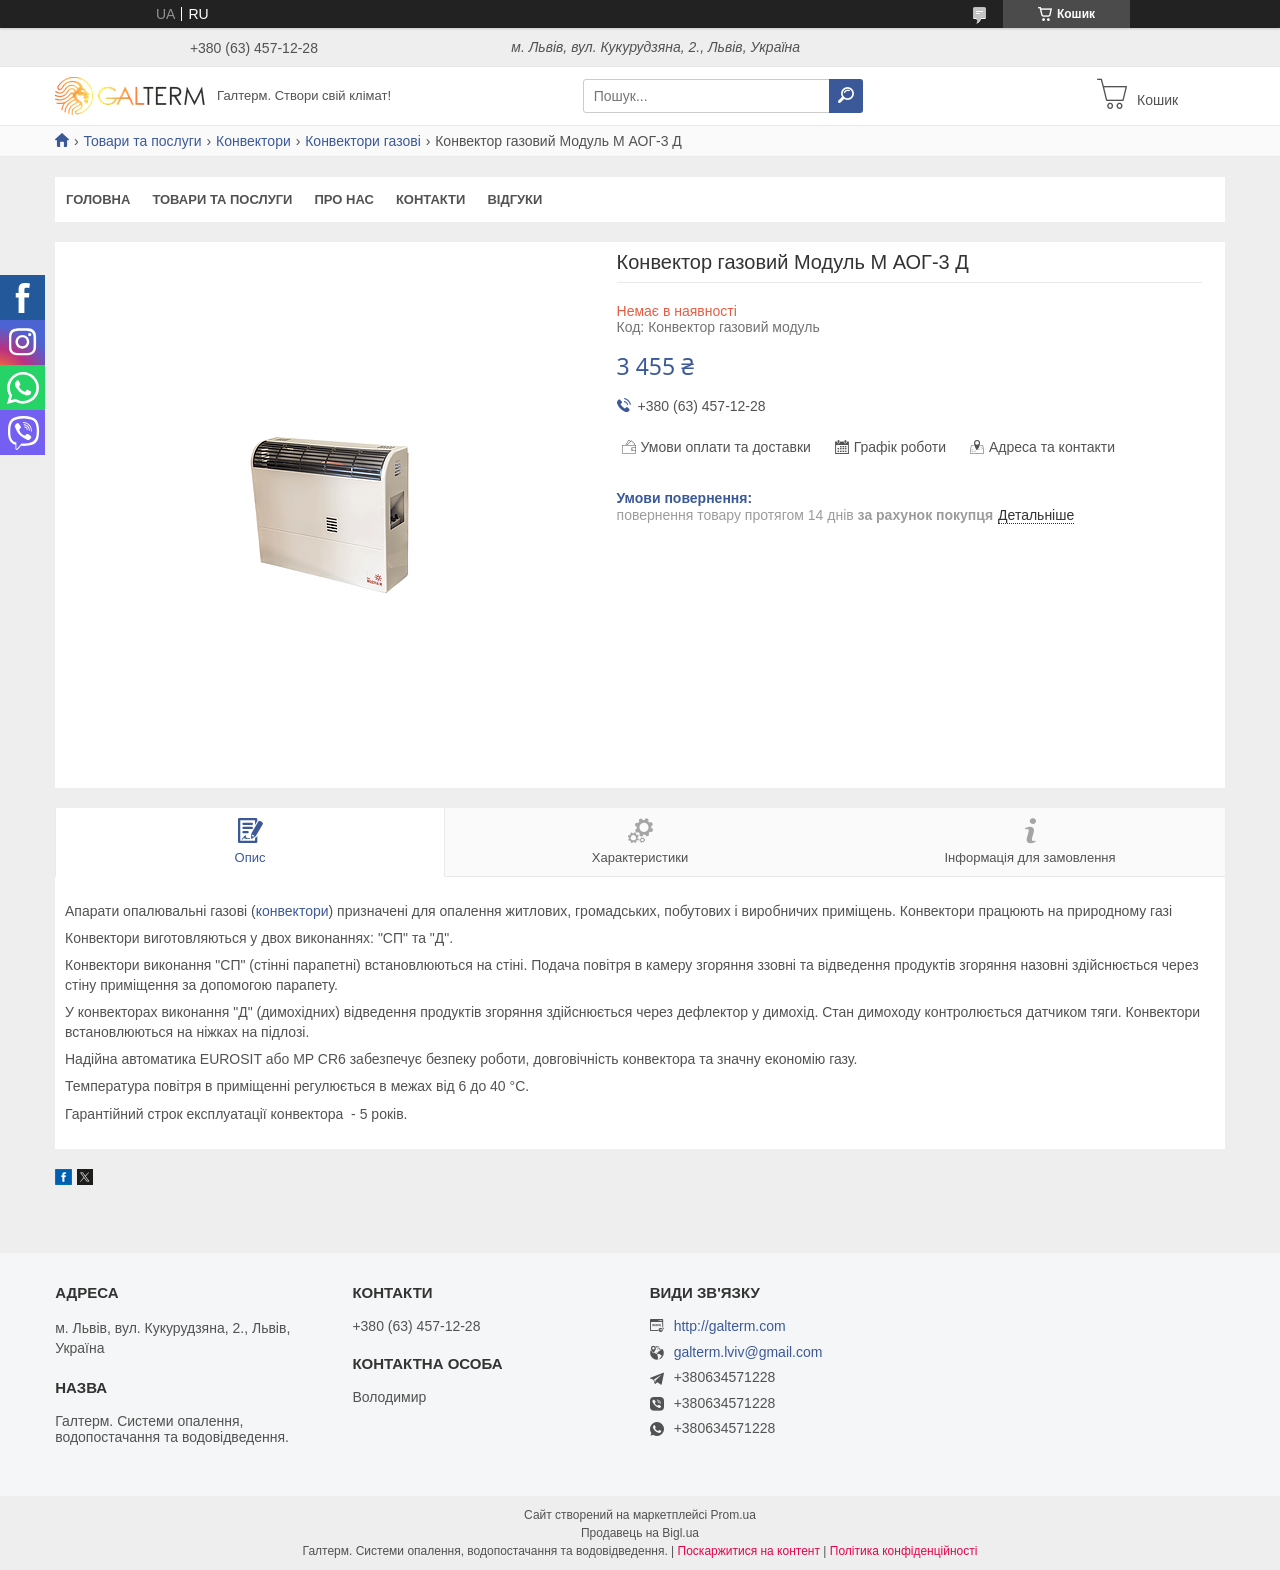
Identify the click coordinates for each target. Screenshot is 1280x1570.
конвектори (292, 911)
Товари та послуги (142, 141)
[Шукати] (846, 96)
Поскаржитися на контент (749, 1551)
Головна (98, 199)
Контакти (431, 199)
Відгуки (514, 199)
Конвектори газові (363, 141)
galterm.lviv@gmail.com (748, 1352)
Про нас (343, 199)
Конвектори (253, 141)
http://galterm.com (730, 1326)
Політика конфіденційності (904, 1551)
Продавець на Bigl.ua (640, 1533)
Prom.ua (733, 1515)
